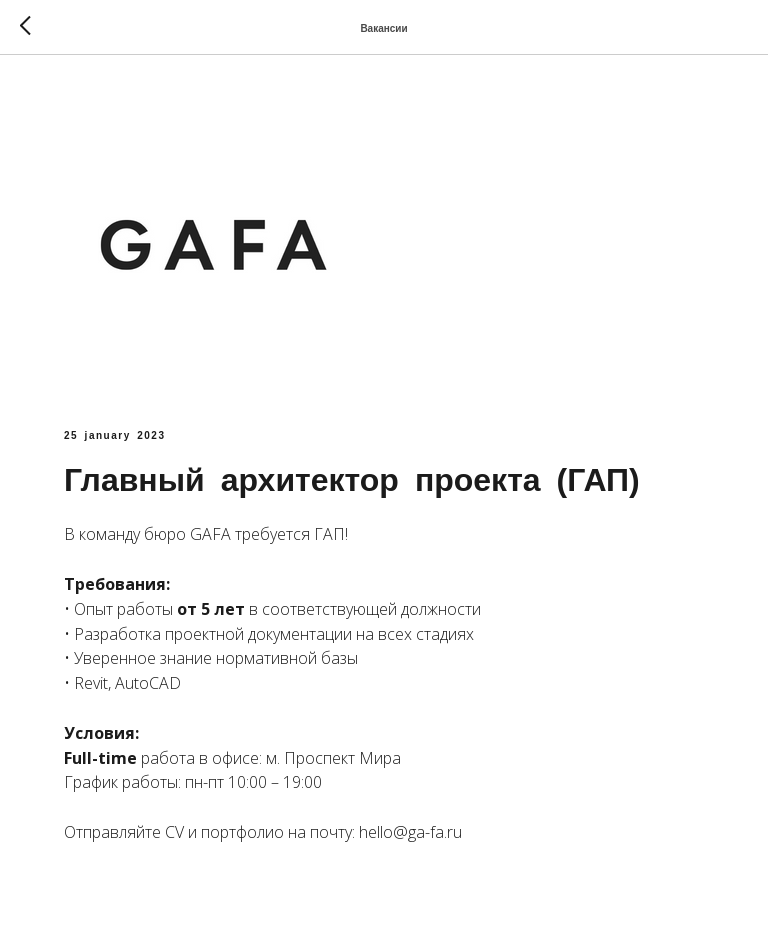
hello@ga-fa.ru (410, 832)
